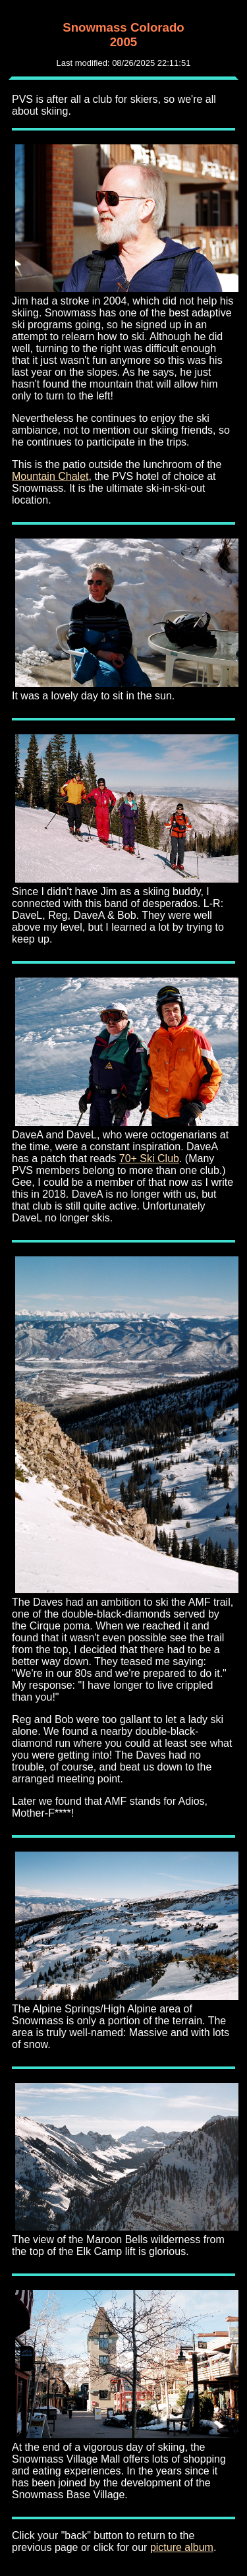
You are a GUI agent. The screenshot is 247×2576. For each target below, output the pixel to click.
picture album (181, 2547)
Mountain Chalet (50, 476)
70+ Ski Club (149, 1158)
